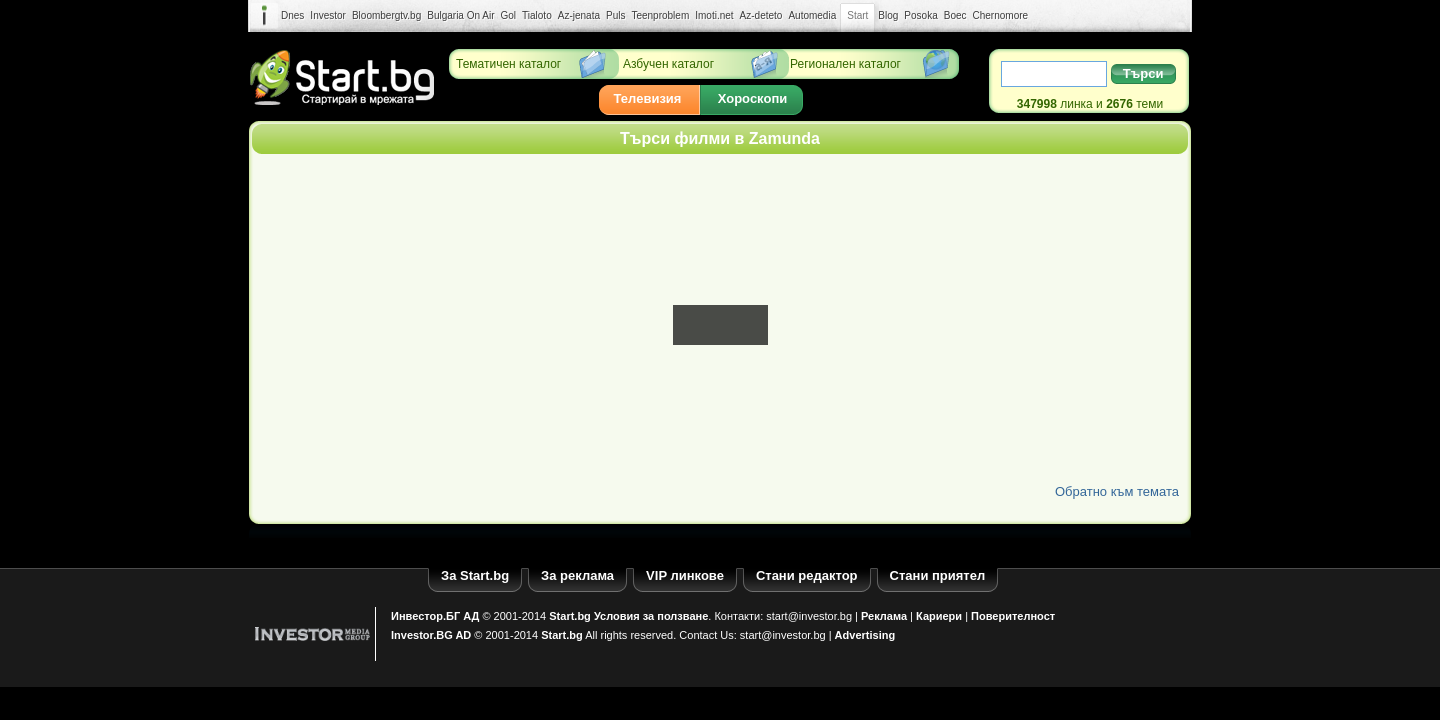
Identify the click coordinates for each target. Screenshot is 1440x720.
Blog (888, 15)
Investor (328, 15)
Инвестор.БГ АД (435, 616)
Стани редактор (807, 575)
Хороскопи (753, 98)
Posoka (920, 15)
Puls (615, 15)
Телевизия (648, 98)
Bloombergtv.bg (386, 15)
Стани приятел (938, 575)
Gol (509, 15)
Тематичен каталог (508, 64)
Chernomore (1001, 15)
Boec (955, 15)
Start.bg (570, 616)
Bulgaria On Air (460, 15)
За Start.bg (475, 575)
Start (857, 16)
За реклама (577, 575)
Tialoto (537, 15)
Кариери (939, 616)
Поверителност (1013, 616)
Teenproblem (660, 15)
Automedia (812, 15)
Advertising (865, 635)
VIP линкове (685, 575)
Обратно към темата (1117, 491)
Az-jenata (579, 15)
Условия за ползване (651, 616)
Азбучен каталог (668, 64)
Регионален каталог (845, 64)
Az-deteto (761, 15)
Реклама (884, 616)
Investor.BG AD (431, 635)
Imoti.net (714, 15)
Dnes (292, 15)
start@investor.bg (809, 616)
